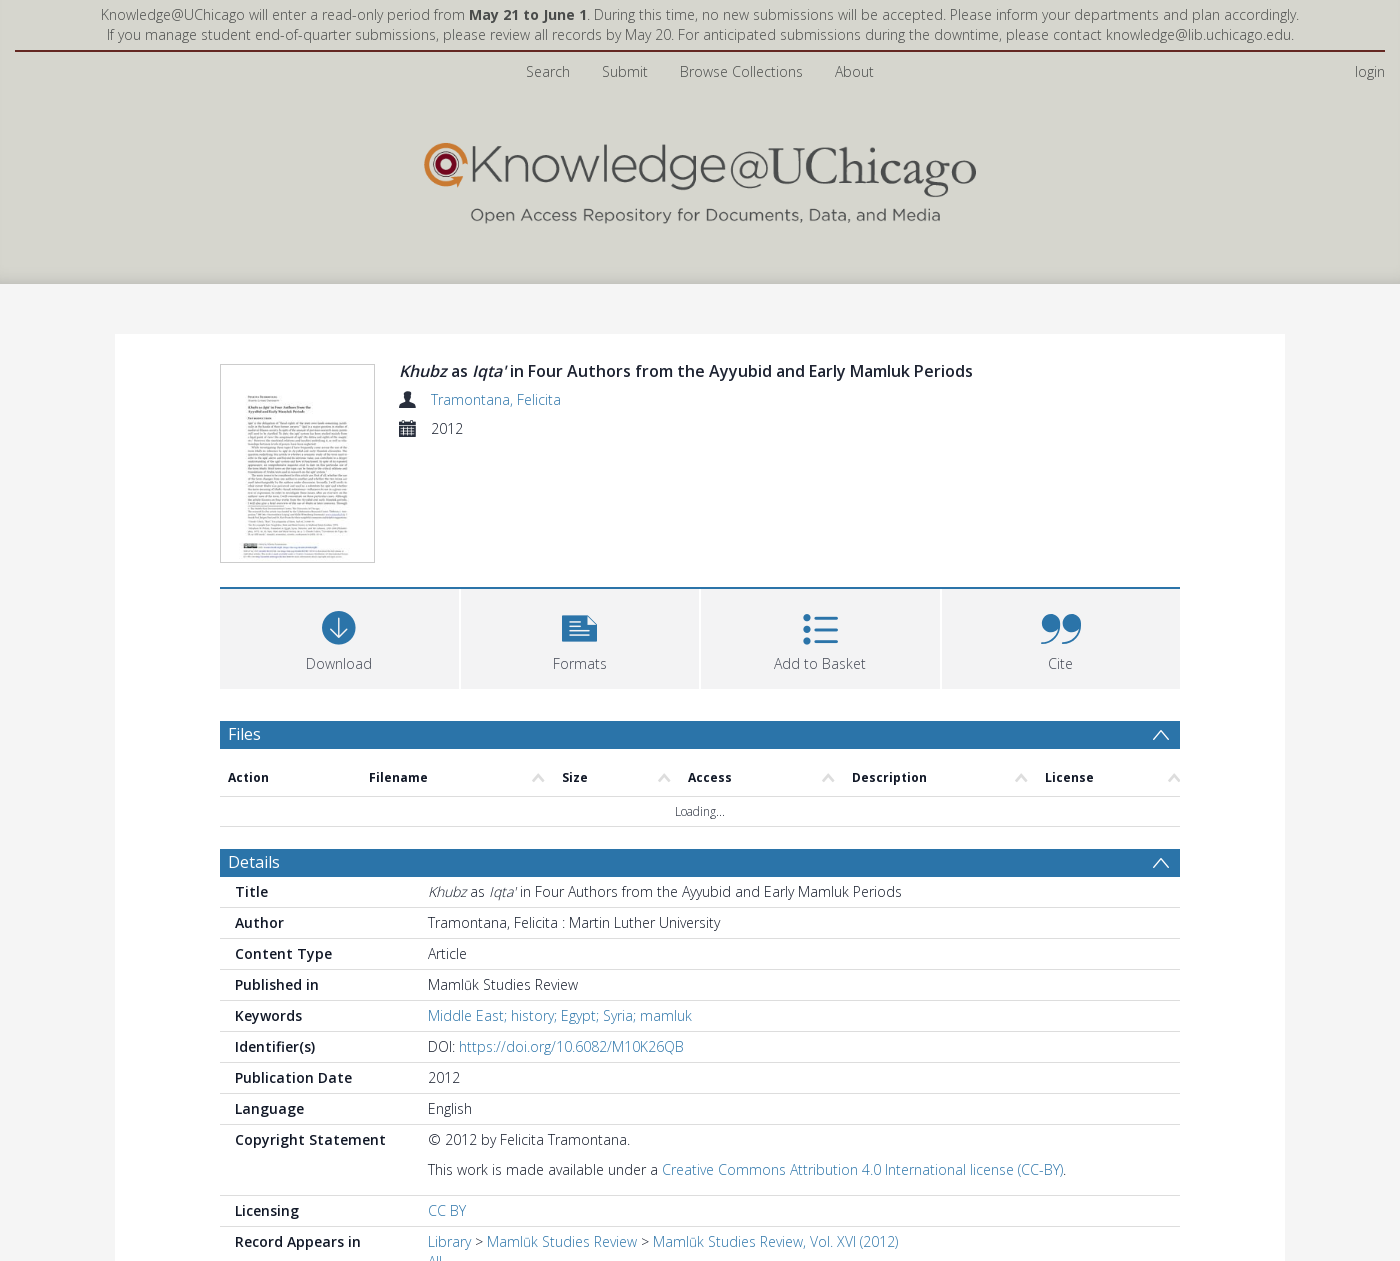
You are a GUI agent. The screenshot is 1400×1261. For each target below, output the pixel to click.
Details (254, 745)
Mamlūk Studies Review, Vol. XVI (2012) (775, 1124)
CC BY (447, 1093)
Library (449, 1124)
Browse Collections (741, 71)
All (435, 1144)
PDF (243, 1226)
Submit (625, 71)
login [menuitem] (1370, 71)
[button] (580, 518)
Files (244, 616)
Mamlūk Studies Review (562, 1124)
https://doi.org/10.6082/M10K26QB (571, 929)
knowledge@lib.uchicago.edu (1198, 34)
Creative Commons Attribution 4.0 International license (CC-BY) (862, 1052)
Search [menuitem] (548, 71)
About (854, 71)
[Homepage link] (700, 178)
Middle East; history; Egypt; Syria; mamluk (560, 898)
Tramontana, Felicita (496, 399)
